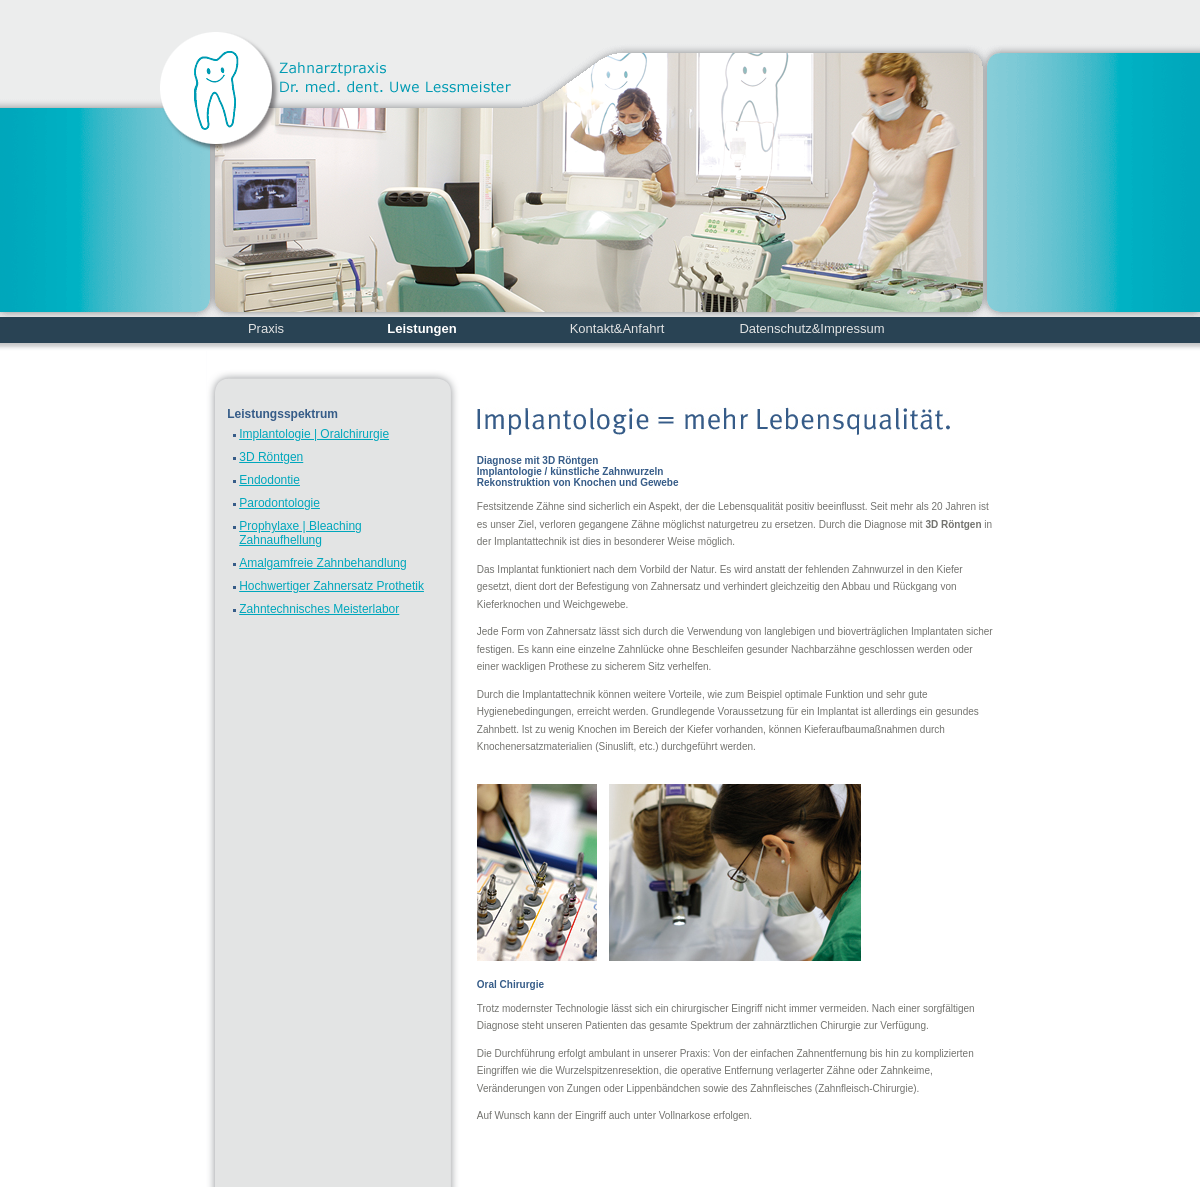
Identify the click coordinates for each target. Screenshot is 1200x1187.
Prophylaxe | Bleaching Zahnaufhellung (300, 533)
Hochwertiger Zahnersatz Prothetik (331, 586)
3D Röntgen (271, 457)
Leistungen (421, 328)
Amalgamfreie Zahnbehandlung (322, 563)
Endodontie (269, 480)
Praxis (266, 328)
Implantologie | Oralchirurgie (314, 434)
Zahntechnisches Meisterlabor (319, 609)
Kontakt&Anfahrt (617, 328)
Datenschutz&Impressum (811, 328)
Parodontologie (279, 503)
